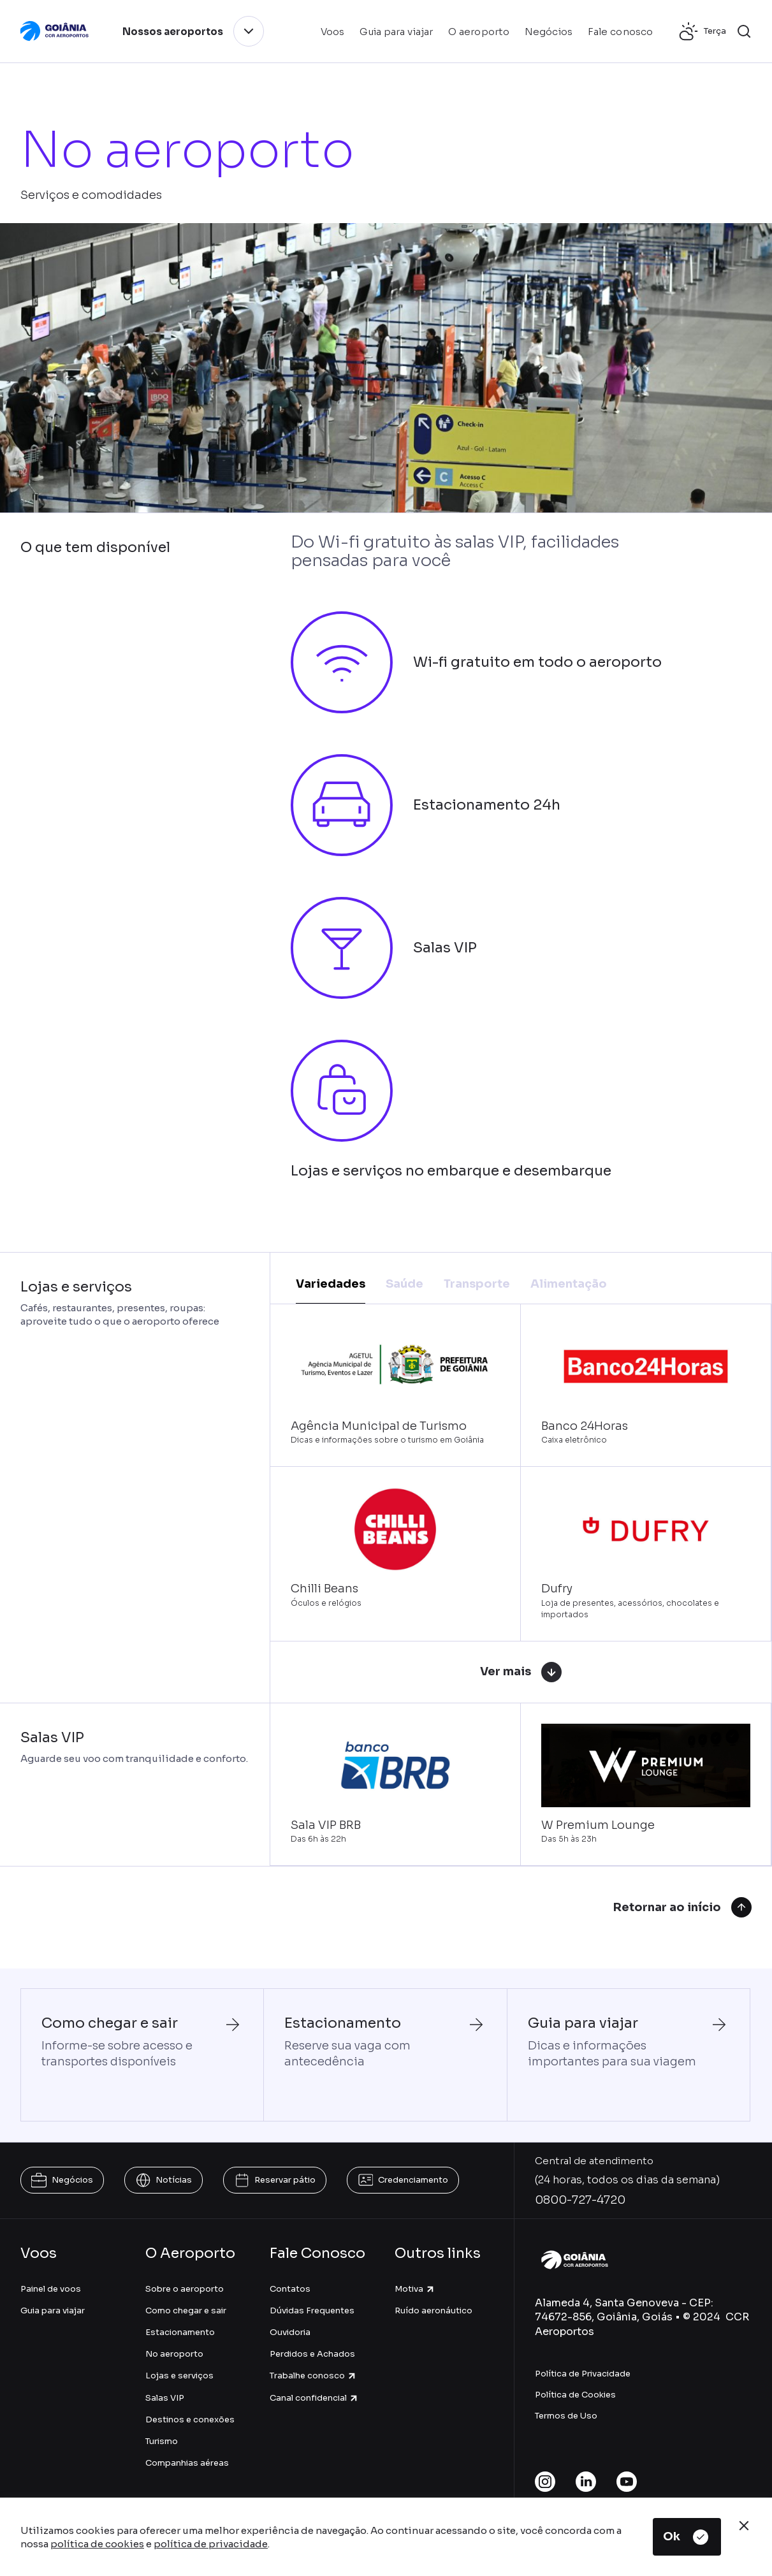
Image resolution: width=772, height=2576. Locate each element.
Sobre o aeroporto (184, 2288)
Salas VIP (164, 2397)
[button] (744, 31)
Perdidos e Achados (312, 2353)
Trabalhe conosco (313, 2375)
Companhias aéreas (187, 2462)
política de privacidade (211, 2544)
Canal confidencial (314, 2397)
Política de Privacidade (582, 2373)
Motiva (415, 2288)
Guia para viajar (52, 2310)
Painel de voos (50, 2288)
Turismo (161, 2441)
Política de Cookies (575, 2394)
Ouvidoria (290, 2332)
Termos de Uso (566, 2415)
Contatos (290, 2288)
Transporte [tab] (477, 1284)
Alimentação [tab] (568, 1284)
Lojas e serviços (179, 2375)
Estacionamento (180, 2332)
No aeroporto (174, 2353)
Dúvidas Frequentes (312, 2310)
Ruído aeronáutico (433, 2310)
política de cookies (97, 2544)
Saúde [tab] (404, 1284)
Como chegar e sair (185, 2310)
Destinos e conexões (190, 2419)
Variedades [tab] (330, 1284)
